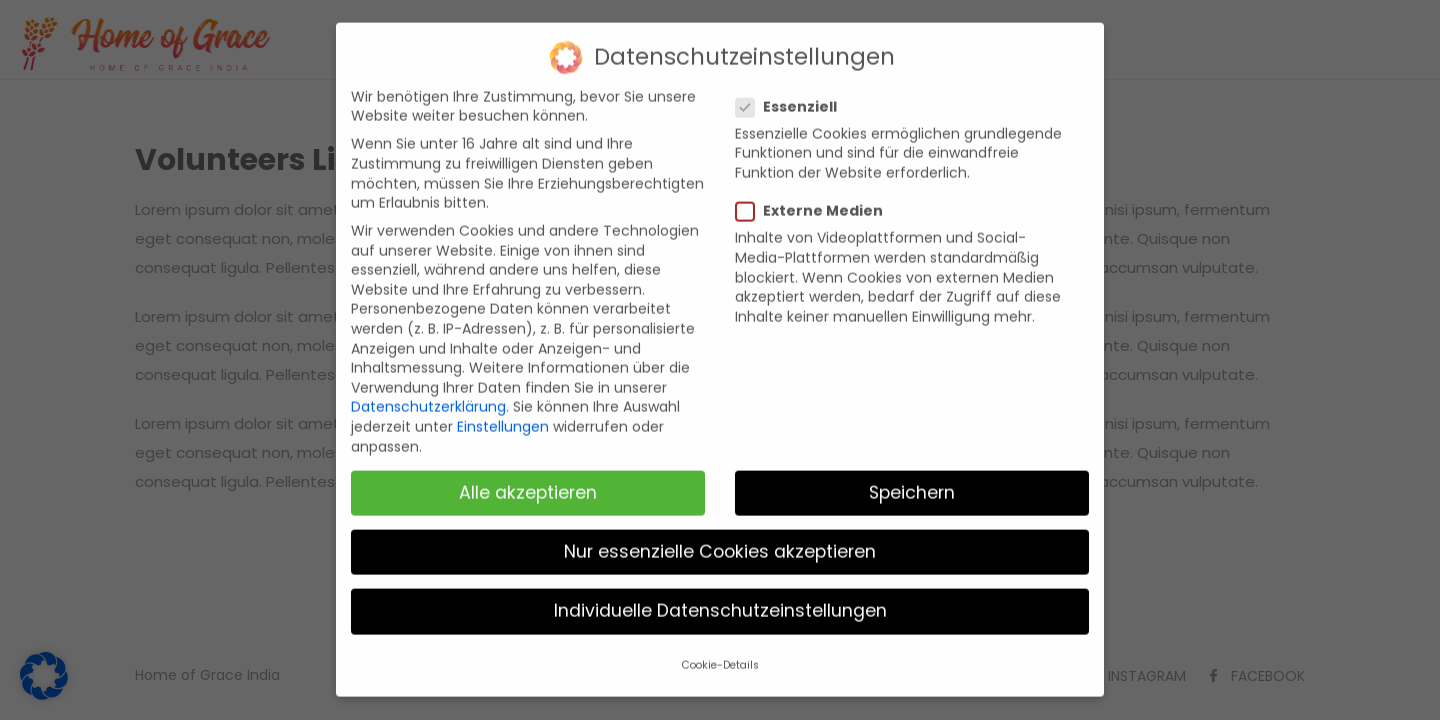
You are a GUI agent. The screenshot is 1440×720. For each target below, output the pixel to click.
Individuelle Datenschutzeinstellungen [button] (720, 597)
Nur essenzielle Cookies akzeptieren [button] (720, 538)
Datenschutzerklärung (428, 394)
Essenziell (794, 93)
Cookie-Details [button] (720, 652)
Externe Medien (817, 197)
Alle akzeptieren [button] (528, 479)
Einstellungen (503, 413)
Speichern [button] (912, 479)
